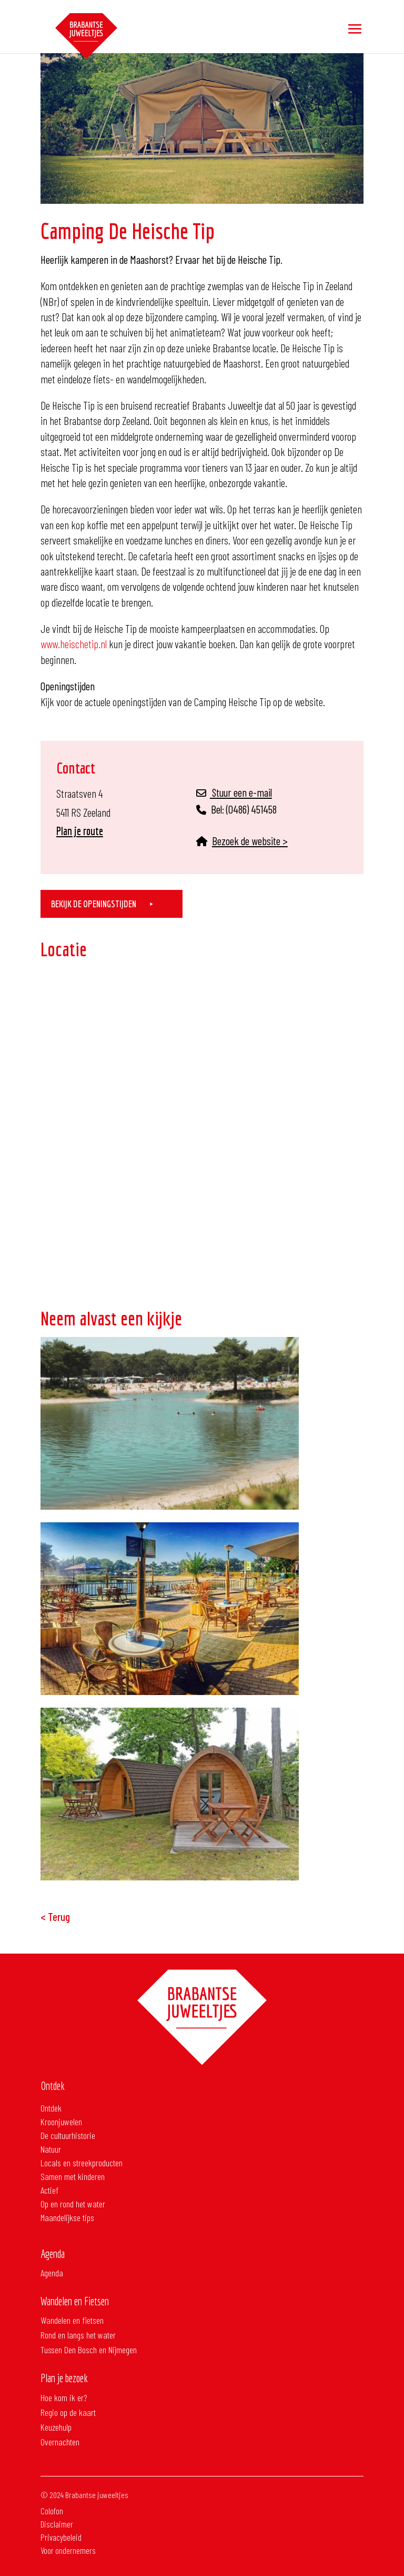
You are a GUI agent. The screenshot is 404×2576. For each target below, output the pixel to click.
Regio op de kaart (68, 2412)
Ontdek (51, 2108)
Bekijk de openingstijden (93, 903)
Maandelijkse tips (67, 2217)
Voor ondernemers (71, 2535)
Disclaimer (60, 2509)
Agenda (52, 2272)
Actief (49, 2190)
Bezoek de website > (250, 840)
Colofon (55, 2496)
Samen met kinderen (73, 2176)
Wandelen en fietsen (72, 2320)
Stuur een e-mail (234, 792)
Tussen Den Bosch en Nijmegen (89, 2349)
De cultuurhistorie (68, 2135)
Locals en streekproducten (82, 2162)
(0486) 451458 (251, 809)
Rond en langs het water (78, 2335)
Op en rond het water (73, 2204)
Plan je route (79, 831)
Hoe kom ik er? (64, 2397)
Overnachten (60, 2442)
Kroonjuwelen (61, 2121)
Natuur (51, 2149)
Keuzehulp (56, 2427)
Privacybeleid (64, 2522)
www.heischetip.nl (74, 643)
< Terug (55, 1916)
